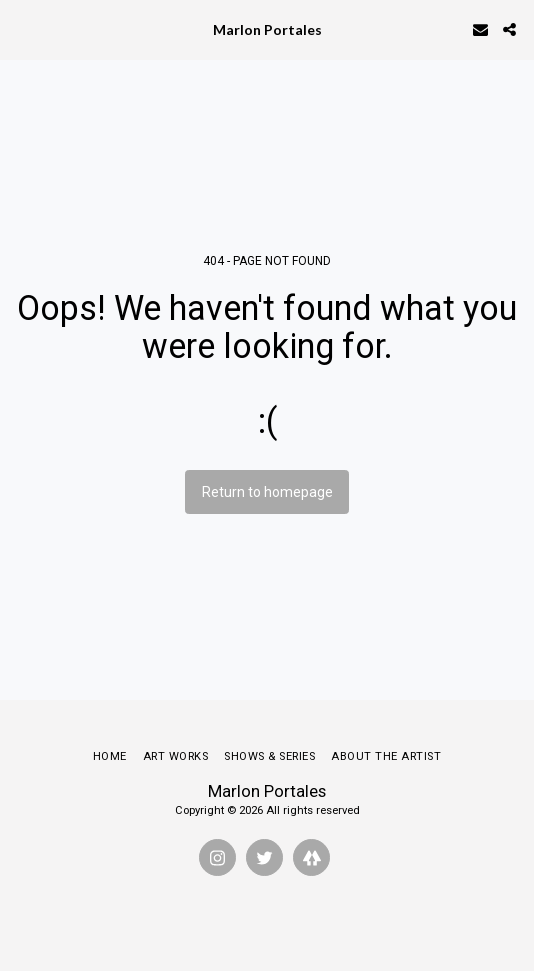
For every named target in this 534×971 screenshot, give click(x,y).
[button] (22, 29)
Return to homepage (267, 492)
